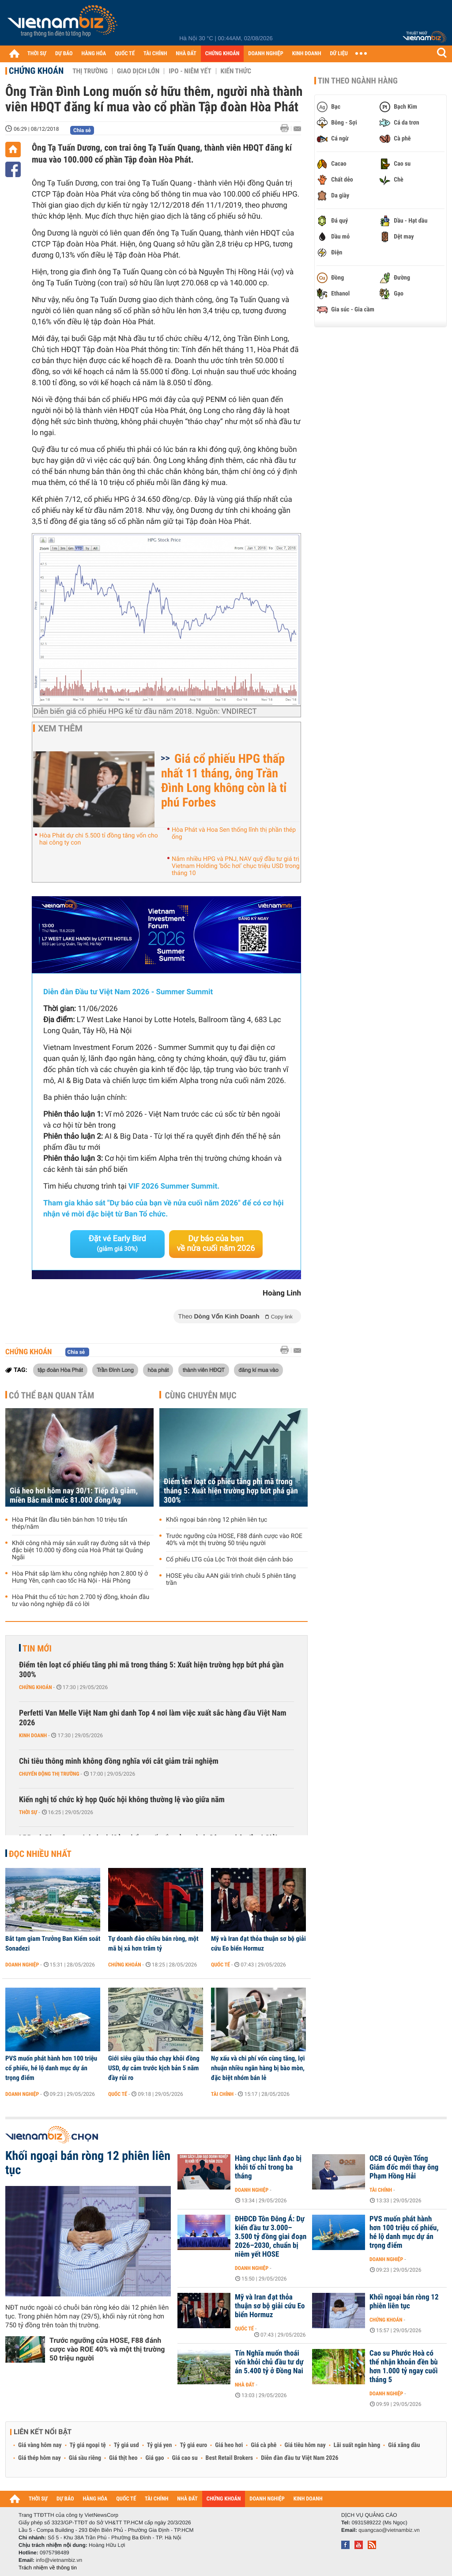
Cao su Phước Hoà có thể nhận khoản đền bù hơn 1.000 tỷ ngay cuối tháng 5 (403, 2366)
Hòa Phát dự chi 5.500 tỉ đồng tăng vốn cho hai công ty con (98, 839)
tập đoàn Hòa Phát (60, 1370)
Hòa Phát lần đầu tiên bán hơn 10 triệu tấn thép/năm (69, 1523)
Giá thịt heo (123, 2458)
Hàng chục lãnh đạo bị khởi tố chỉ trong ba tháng (268, 2167)
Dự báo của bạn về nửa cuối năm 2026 (216, 1243)
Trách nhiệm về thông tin (48, 2568)
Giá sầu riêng (85, 2458)
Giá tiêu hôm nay (305, 2445)
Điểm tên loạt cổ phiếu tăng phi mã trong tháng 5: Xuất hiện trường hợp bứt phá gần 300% (231, 1491)
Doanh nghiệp (22, 1965)
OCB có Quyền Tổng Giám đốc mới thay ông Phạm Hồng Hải (403, 2167)
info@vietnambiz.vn (59, 2560)
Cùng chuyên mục (201, 1395)
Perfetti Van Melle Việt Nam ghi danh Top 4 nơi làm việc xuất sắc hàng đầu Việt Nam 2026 (152, 1717)
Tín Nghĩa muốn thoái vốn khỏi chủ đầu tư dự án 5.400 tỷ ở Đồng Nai (269, 2362)
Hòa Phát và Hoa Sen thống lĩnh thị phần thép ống (234, 833)
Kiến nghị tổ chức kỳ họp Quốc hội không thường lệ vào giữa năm (122, 1799)
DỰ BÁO (64, 53)
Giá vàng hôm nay (40, 2445)
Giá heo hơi (229, 2445)
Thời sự (28, 1812)
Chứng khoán (36, 70)
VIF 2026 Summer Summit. (173, 1186)
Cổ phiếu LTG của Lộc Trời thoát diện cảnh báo (229, 1559)
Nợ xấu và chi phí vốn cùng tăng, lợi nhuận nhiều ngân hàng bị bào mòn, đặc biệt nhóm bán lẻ (258, 2068)
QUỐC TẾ (125, 53)
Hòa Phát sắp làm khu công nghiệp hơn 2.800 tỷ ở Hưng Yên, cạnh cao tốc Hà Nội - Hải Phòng (80, 1577)
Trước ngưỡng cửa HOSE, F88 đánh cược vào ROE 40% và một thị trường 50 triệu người (234, 1540)
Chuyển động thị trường (49, 1774)
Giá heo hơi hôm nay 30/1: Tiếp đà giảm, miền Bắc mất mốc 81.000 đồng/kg (74, 1495)
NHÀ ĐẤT (186, 53)
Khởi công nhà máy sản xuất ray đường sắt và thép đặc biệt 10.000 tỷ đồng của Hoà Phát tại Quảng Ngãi (81, 1550)
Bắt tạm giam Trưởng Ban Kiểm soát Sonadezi (52, 1943)
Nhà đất (245, 2385)
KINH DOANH (306, 53)
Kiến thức (236, 71)
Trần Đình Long (115, 1370)
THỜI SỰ (36, 53)
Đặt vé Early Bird (117, 1243)
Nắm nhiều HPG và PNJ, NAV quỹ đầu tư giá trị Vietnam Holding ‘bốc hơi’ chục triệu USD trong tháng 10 (236, 866)
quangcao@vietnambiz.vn (388, 2530)
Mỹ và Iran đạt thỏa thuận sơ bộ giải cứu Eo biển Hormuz (258, 1943)
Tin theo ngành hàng (358, 81)
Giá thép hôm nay (39, 2458)
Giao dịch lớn (138, 71)
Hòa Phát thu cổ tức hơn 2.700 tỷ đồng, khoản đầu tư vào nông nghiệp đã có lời (80, 1601)
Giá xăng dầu (404, 2445)
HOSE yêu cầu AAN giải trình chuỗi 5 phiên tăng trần (231, 1579)
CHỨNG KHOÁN (222, 53)
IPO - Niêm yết (190, 71)
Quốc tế (220, 1965)
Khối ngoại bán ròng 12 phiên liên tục (216, 1519)
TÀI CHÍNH (155, 53)
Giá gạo (154, 2458)
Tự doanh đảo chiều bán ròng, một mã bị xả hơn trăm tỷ (153, 1943)
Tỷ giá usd (126, 2445)
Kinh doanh (33, 1735)
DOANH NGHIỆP (265, 53)
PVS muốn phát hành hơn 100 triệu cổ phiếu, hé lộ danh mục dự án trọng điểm (51, 2068)
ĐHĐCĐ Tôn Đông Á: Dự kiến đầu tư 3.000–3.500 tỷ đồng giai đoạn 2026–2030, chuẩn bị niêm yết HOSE (270, 2237)
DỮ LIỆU (339, 53)
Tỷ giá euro (193, 2445)
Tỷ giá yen (159, 2445)
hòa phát (158, 1370)
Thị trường (90, 71)
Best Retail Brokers (229, 2458)
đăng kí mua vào (258, 1370)
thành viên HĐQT (204, 1370)
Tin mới (37, 1648)
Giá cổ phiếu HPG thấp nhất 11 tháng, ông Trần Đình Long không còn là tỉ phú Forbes (223, 780)
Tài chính (222, 2094)
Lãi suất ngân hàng (357, 2445)
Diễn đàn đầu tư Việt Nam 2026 (299, 2458)
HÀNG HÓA (94, 53)
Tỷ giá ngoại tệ (88, 2445)
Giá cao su (185, 2458)
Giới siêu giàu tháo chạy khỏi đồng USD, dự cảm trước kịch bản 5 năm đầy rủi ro (154, 2068)
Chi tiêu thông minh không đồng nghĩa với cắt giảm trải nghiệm (118, 1761)
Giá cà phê (263, 2445)
